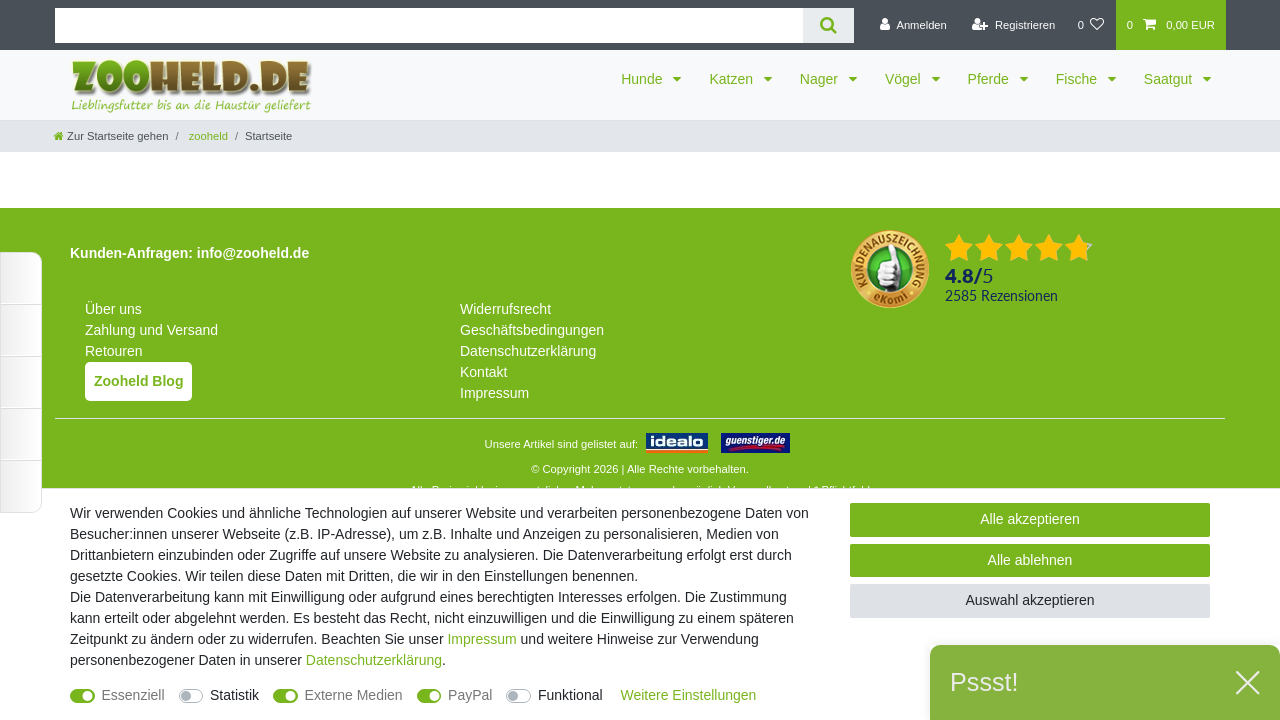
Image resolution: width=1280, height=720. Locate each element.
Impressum (494, 393)
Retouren (114, 351)
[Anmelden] (913, 25)
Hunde (643, 79)
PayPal (470, 695)
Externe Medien (354, 695)
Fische (1078, 79)
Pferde (990, 79)
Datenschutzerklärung (528, 351)
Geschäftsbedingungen (532, 330)
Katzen (732, 79)
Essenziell (133, 695)
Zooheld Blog (138, 381)
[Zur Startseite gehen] (111, 136)
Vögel (905, 79)
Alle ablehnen (1030, 560)
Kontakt (483, 372)
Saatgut (1170, 79)
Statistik (234, 695)
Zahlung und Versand (151, 330)
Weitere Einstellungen (688, 695)
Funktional (570, 695)
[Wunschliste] (1090, 25)
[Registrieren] (1013, 25)
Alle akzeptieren (1030, 519)
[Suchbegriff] (429, 25)
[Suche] (828, 25)
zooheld (207, 136)
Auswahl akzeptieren (1029, 600)
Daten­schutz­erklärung (374, 660)
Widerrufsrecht (505, 309)
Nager (821, 79)
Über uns (113, 309)
